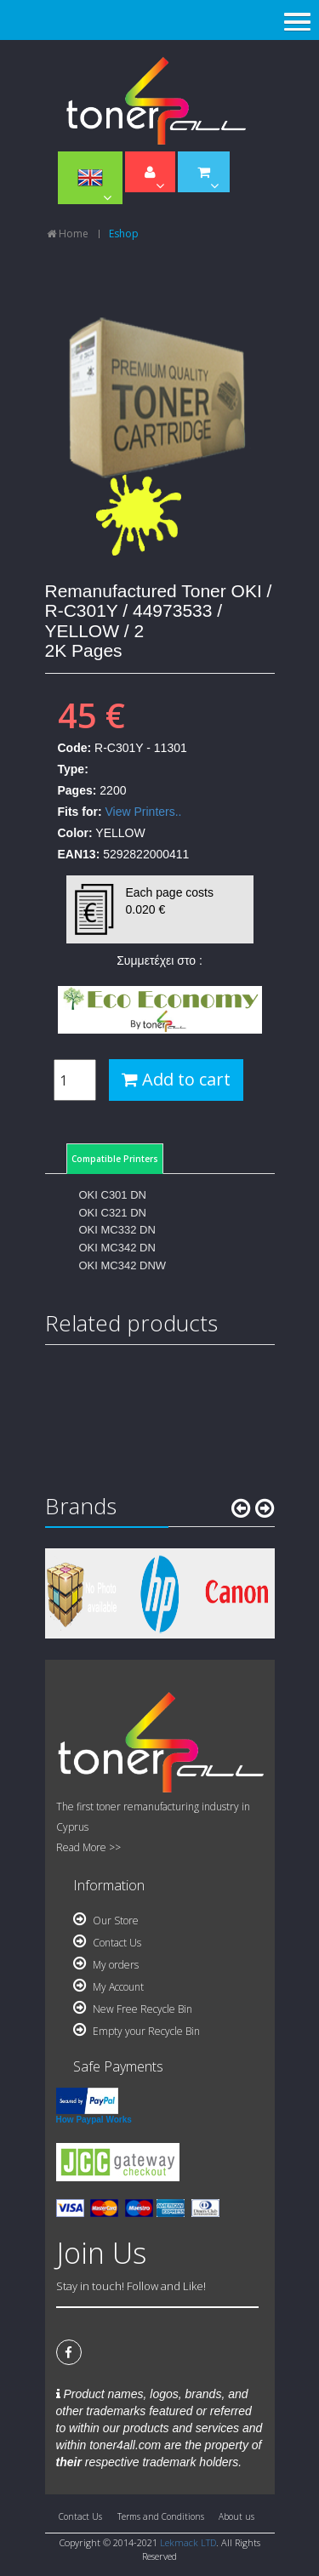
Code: (75, 748)
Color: (75, 833)
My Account (108, 1987)
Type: (73, 769)
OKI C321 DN (112, 1212)
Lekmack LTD (188, 2542)
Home (67, 233)
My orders (106, 1965)
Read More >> (88, 1847)
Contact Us (107, 1942)
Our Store (106, 1920)
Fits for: (80, 811)
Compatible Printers (114, 1159)
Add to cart (176, 1079)
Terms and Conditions (160, 2516)
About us (236, 2516)
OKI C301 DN (112, 1194)
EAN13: (79, 854)
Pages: (77, 790)
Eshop (124, 233)
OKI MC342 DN (117, 1247)
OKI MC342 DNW (123, 1265)
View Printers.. (143, 811)
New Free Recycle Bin (132, 2009)
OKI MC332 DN (117, 1229)
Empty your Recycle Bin (136, 2031)
